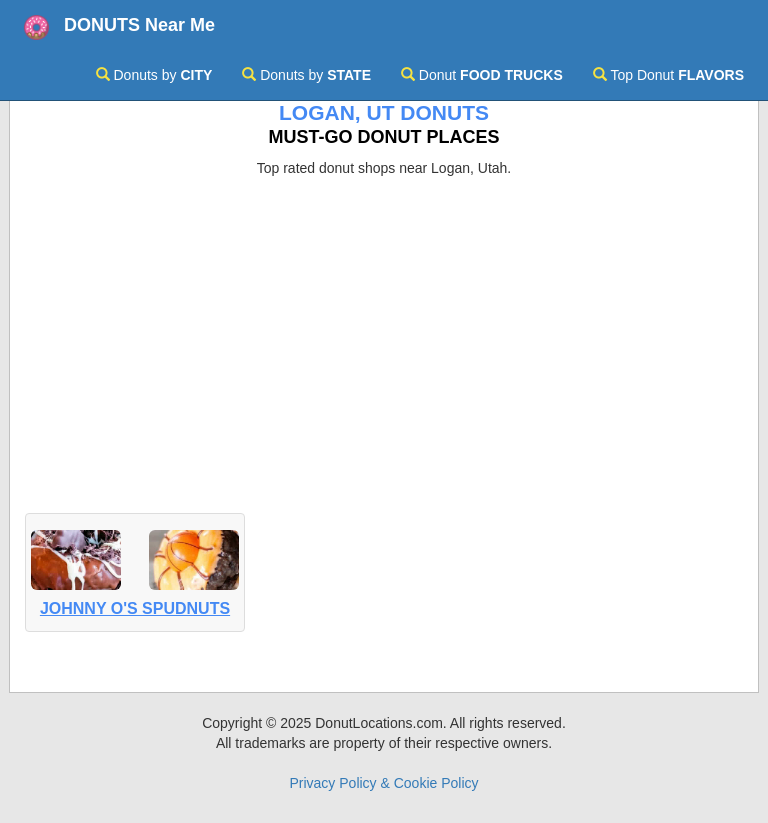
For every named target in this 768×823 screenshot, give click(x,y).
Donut (482, 75)
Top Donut (668, 75)
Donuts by (154, 75)
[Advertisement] (384, 328)
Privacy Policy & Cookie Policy (383, 783)
